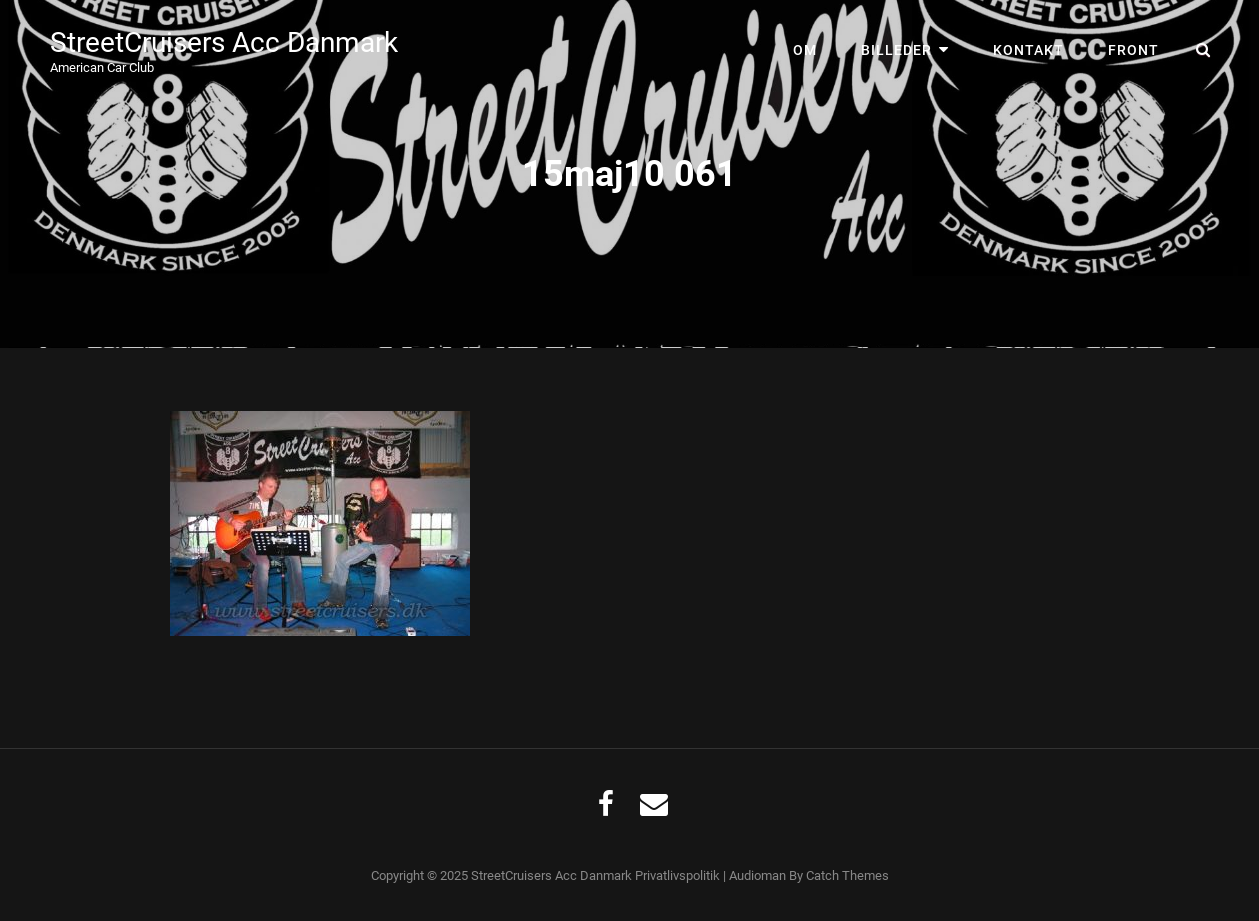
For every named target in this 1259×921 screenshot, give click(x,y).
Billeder (896, 50)
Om (805, 50)
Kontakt (1028, 50)
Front (1133, 50)
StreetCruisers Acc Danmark (224, 42)
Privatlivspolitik (677, 875)
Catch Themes (847, 875)
